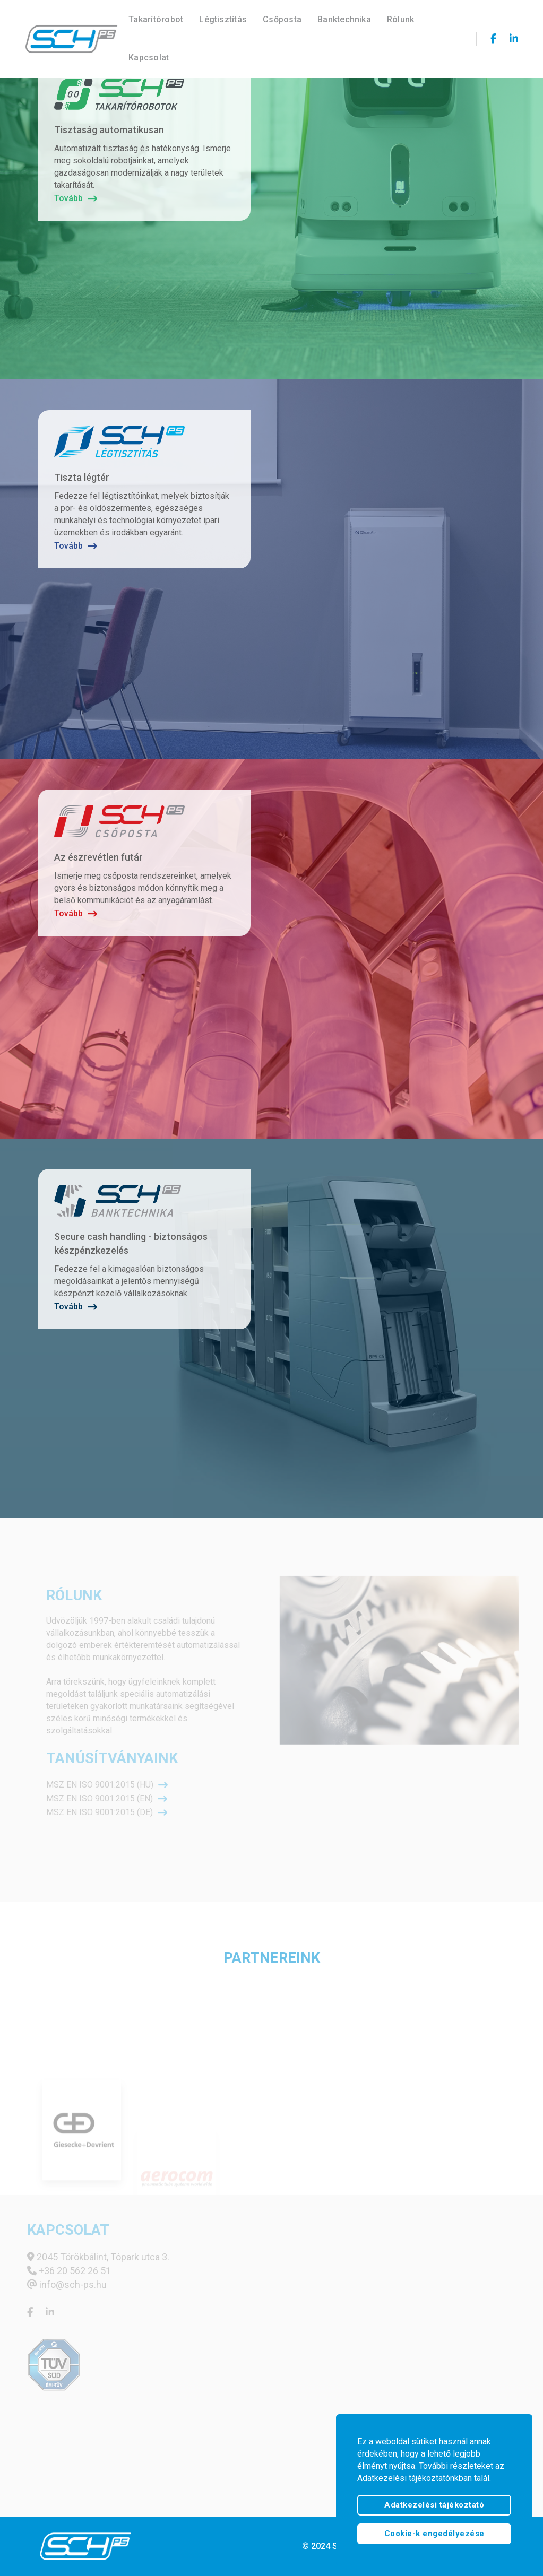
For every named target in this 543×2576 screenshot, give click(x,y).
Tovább (75, 198)
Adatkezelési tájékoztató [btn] (434, 2505)
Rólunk (402, 19)
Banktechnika (346, 19)
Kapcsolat (150, 57)
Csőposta (283, 19)
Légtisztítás (224, 19)
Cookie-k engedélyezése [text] (434, 2533)
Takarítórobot (157, 19)
